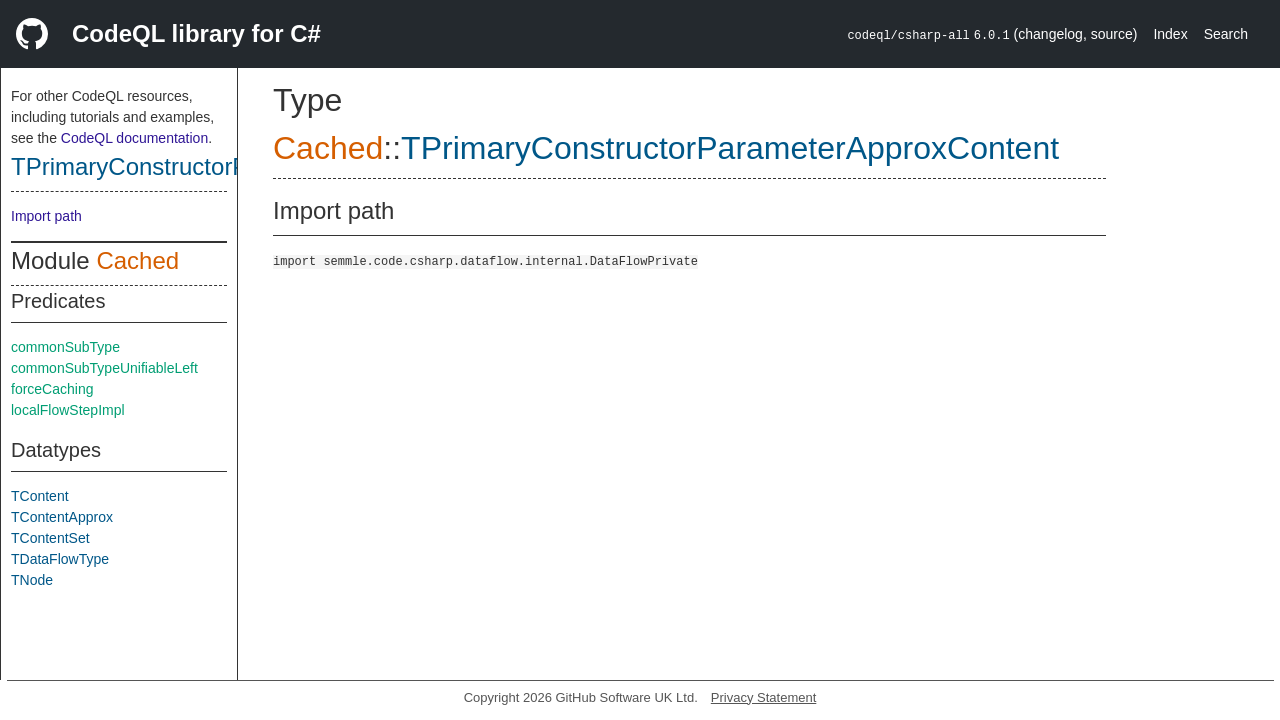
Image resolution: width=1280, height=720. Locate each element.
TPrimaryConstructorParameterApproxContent (730, 148)
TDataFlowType (60, 559)
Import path (46, 216)
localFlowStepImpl (68, 410)
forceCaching (52, 389)
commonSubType (65, 347)
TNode (32, 580)
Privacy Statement (764, 697)
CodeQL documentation (134, 138)
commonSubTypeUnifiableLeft (104, 368)
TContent (40, 496)
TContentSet (50, 538)
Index (1170, 34)
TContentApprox (62, 517)
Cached (137, 260)
